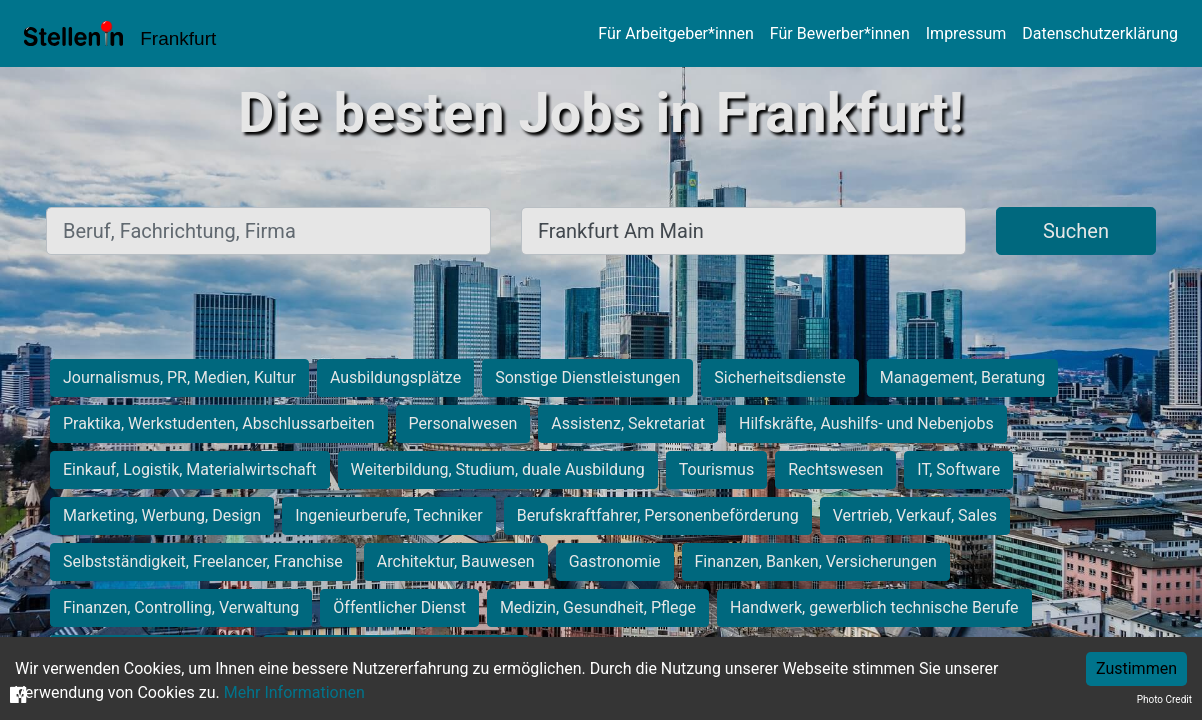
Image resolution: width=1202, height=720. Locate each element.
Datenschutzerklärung (1100, 33)
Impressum (966, 33)
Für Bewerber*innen (840, 33)
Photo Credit (1164, 699)
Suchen (1076, 231)
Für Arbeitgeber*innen (675, 33)
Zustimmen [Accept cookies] (1136, 668)
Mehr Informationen (294, 692)
